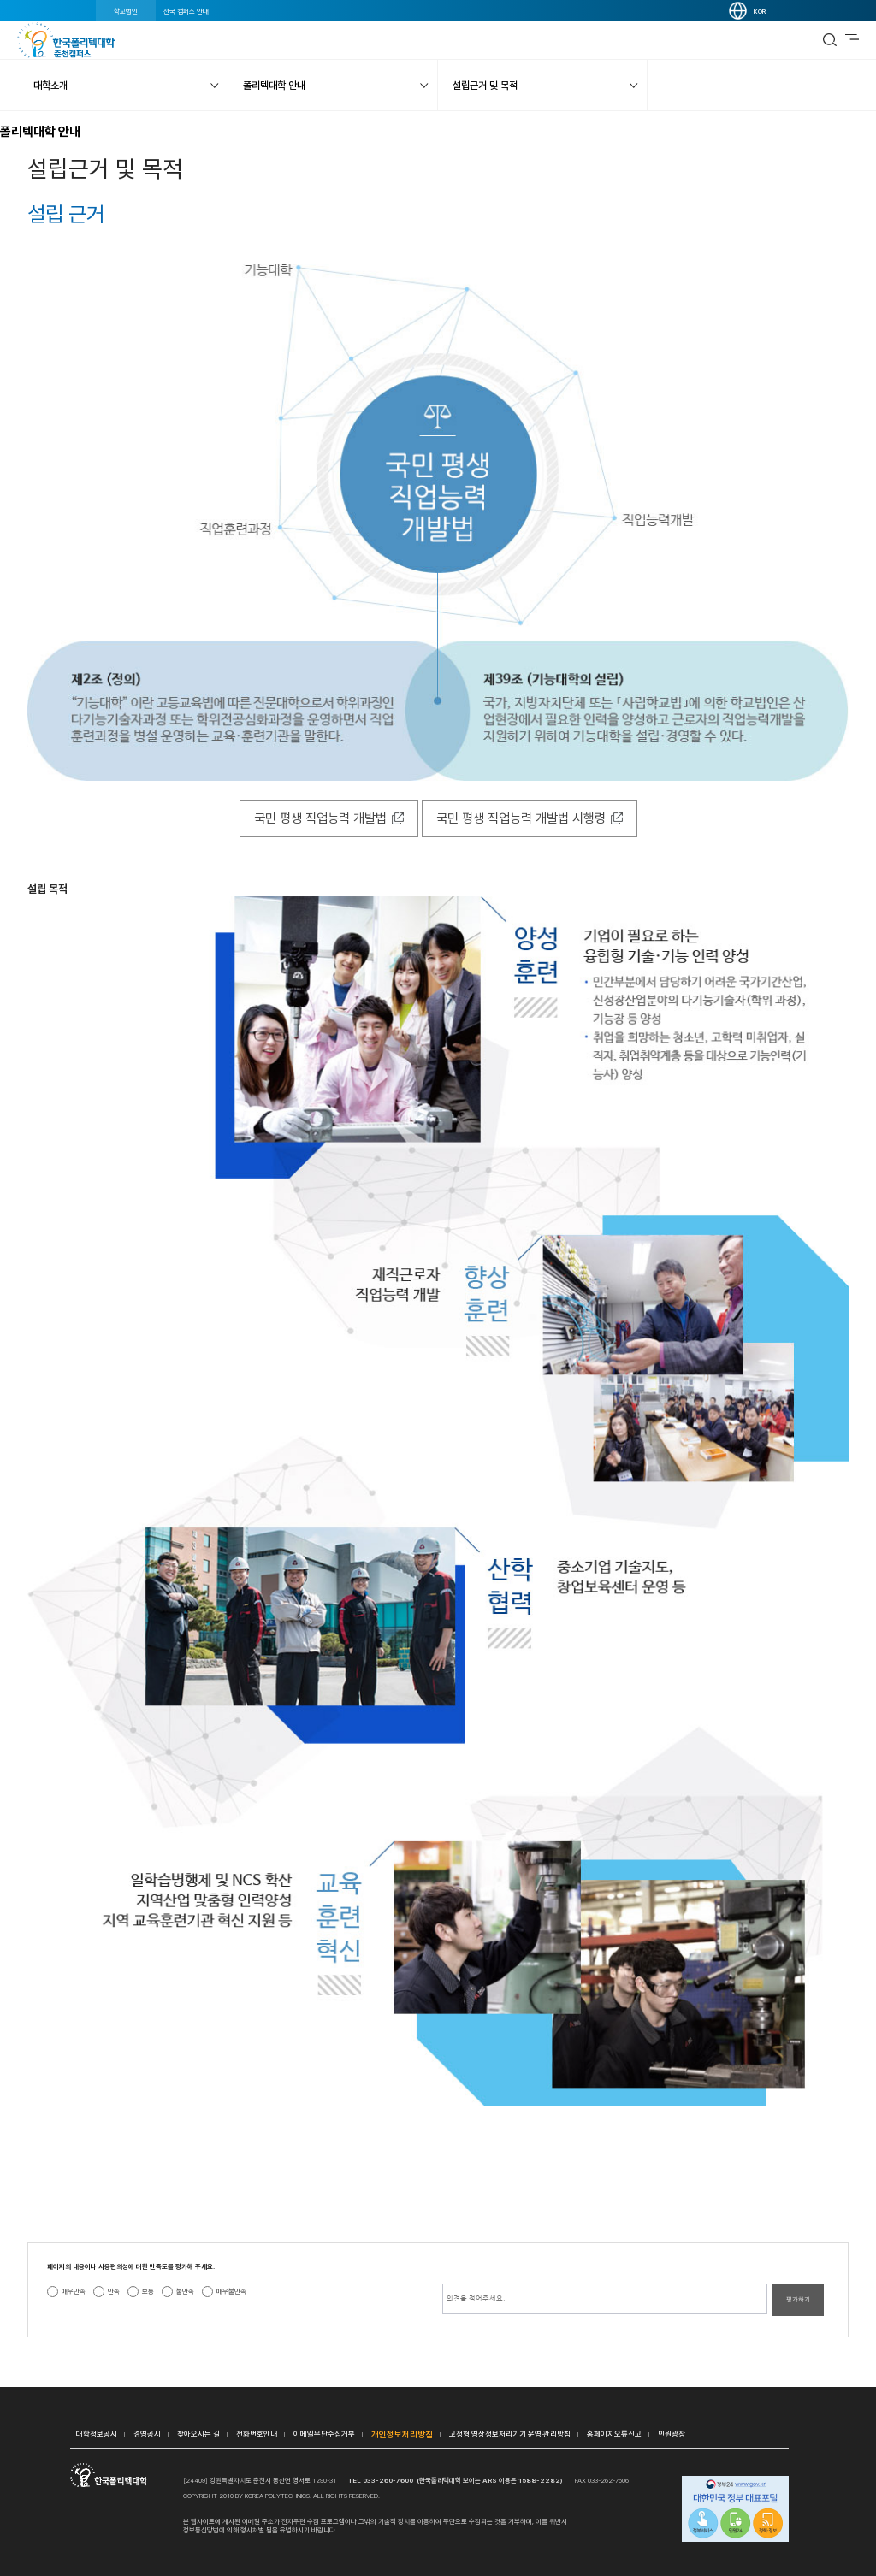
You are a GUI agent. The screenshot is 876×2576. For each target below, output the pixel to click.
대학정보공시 (96, 2433)
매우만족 (74, 2291)
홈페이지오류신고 (614, 2433)
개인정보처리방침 (402, 2434)
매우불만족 (231, 2291)
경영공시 (147, 2433)
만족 (114, 2291)
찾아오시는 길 (198, 2433)
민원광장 (671, 2433)
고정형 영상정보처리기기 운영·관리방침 (510, 2433)
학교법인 (126, 11)
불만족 (185, 2291)
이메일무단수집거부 (324, 2433)
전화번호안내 (256, 2433)
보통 (148, 2291)
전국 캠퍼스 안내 (186, 11)
